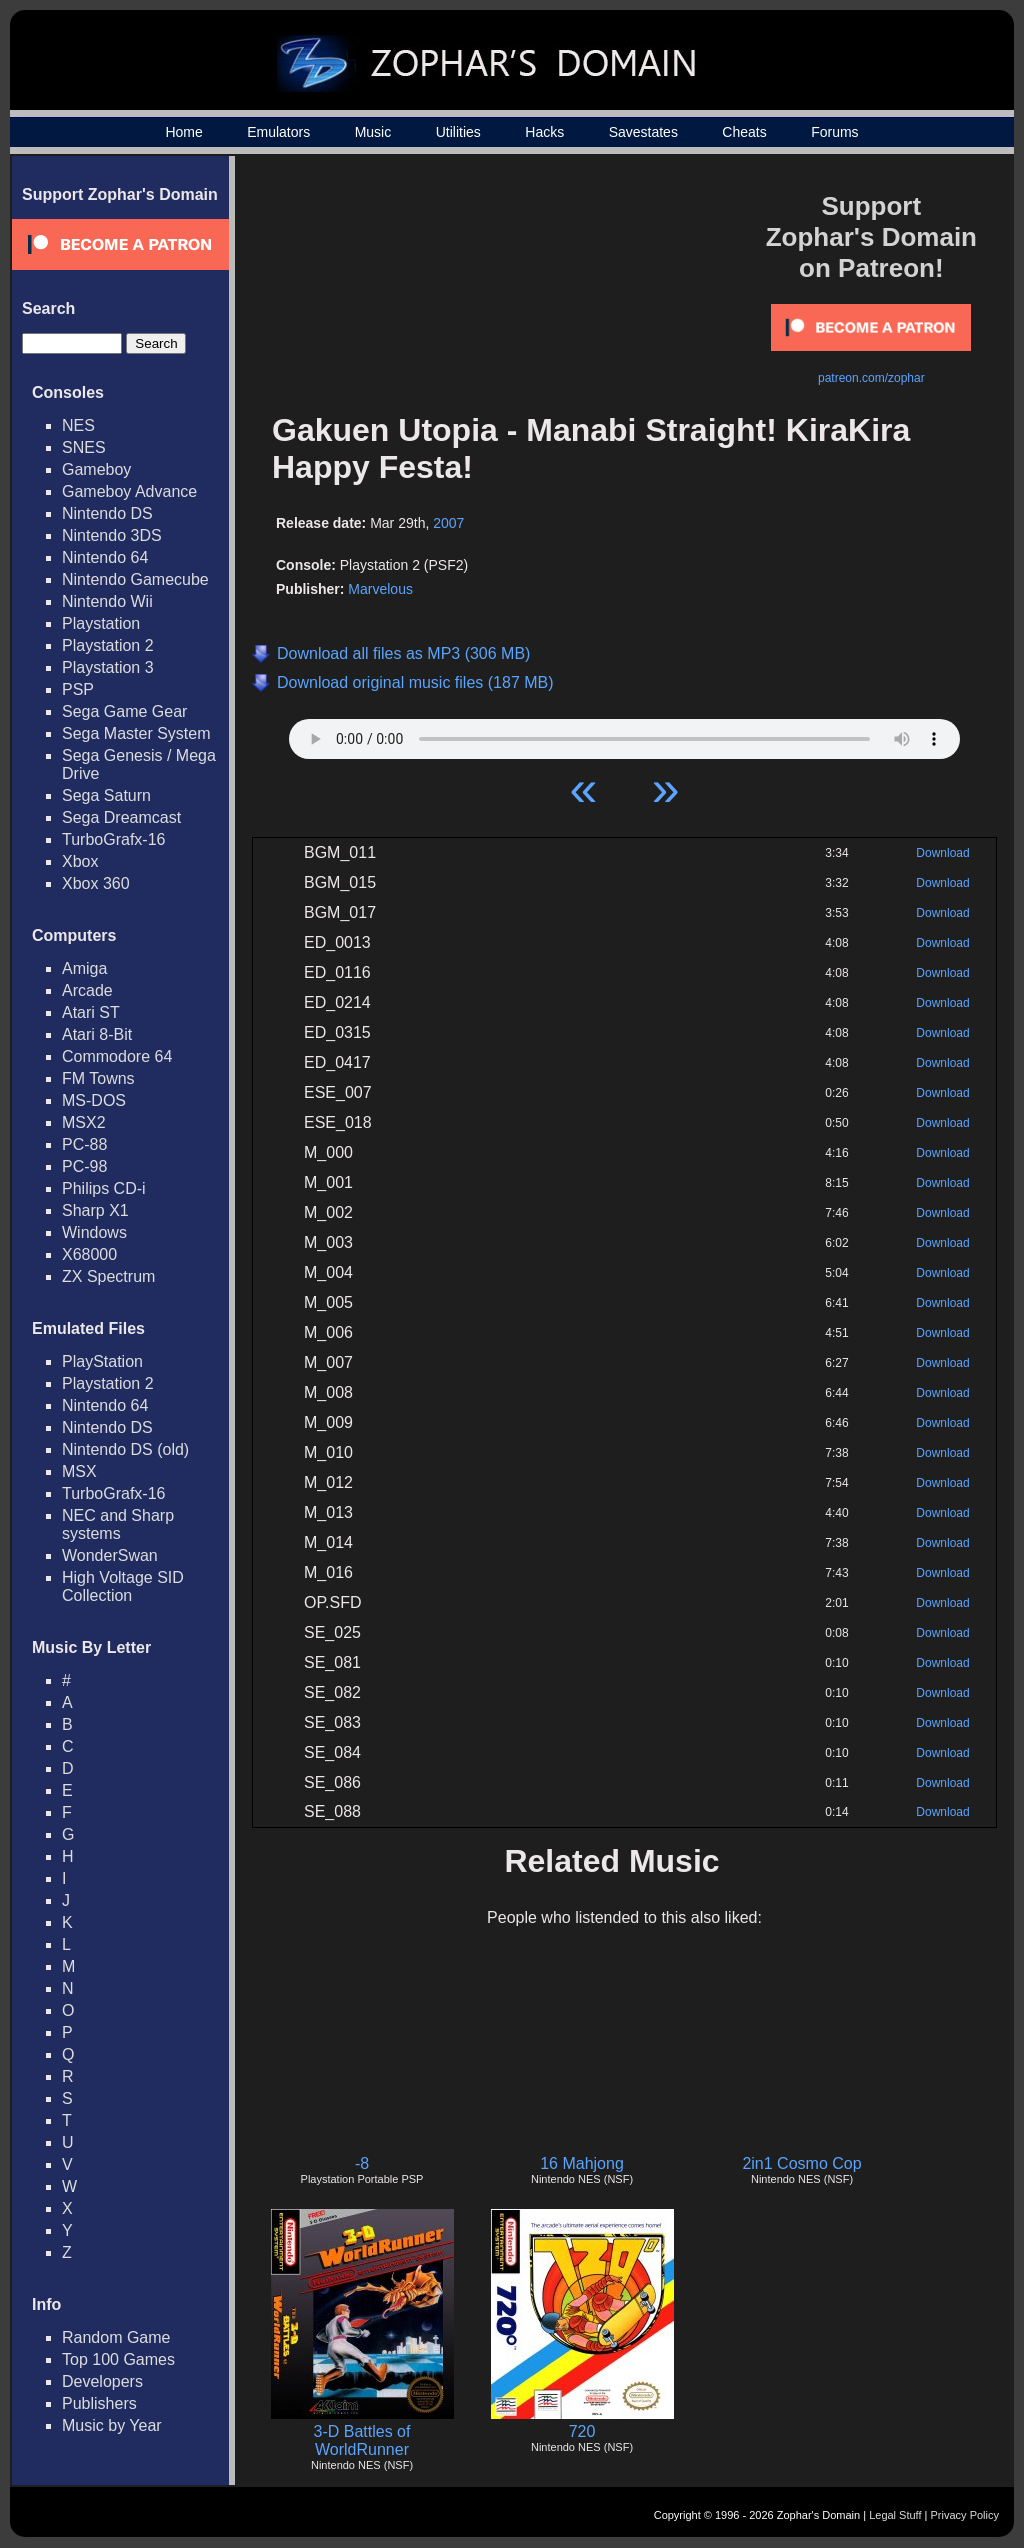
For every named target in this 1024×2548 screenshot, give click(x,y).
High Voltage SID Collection (123, 1586)
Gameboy (96, 469)
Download (942, 853)
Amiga (84, 968)
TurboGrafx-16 (113, 839)
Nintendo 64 (105, 557)
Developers (102, 2381)
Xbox (80, 861)
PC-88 (84, 1144)
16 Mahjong (582, 2163)
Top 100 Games (118, 2359)
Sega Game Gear (124, 711)
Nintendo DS (107, 513)
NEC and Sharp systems (118, 1524)
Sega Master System (136, 733)
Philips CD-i (104, 1188)
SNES (84, 447)
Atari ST (91, 1012)
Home (183, 132)
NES (78, 425)
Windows (94, 1232)
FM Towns (98, 1078)
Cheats (744, 132)
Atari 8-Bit (97, 1034)
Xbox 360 (96, 883)
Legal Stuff (895, 2515)
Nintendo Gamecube (135, 579)
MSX (79, 1471)
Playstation (101, 623)
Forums (834, 132)
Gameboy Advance (129, 491)
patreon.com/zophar (871, 378)
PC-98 (84, 1166)
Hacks (544, 132)
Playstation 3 (108, 667)
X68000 (89, 1254)
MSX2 (84, 1122)
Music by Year (112, 2425)
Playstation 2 (108, 645)
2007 (448, 523)
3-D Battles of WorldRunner (362, 2440)
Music (373, 132)
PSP (78, 689)
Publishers (99, 2403)
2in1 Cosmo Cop (801, 2163)
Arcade (87, 990)
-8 (362, 2163)
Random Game (116, 2337)
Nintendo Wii (107, 601)
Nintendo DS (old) (125, 1449)
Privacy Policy (965, 2515)
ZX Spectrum (108, 1276)
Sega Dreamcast (121, 817)
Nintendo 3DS (112, 535)
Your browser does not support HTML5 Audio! (624, 734)
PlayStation (102, 1361)
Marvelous (380, 589)
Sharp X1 (95, 1210)
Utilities (458, 132)
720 (582, 2431)
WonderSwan (110, 1555)
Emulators (278, 132)
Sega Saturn (106, 795)
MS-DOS (94, 1100)
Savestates (643, 132)
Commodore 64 (117, 1056)
